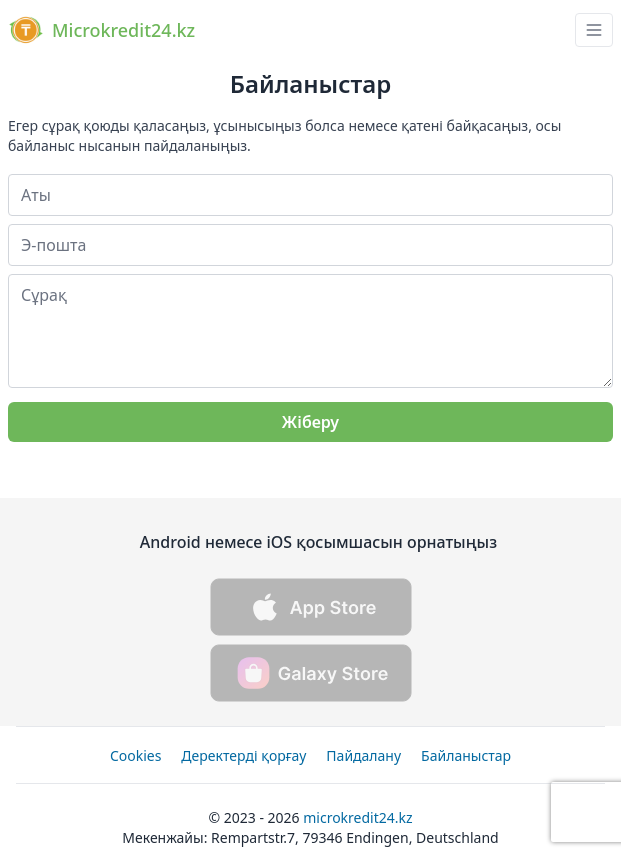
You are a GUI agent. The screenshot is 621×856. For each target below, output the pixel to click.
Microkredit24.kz (357, 817)
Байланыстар (466, 755)
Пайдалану (363, 755)
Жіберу (310, 422)
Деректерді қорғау (243, 755)
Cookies (135, 755)
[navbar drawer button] (594, 30)
